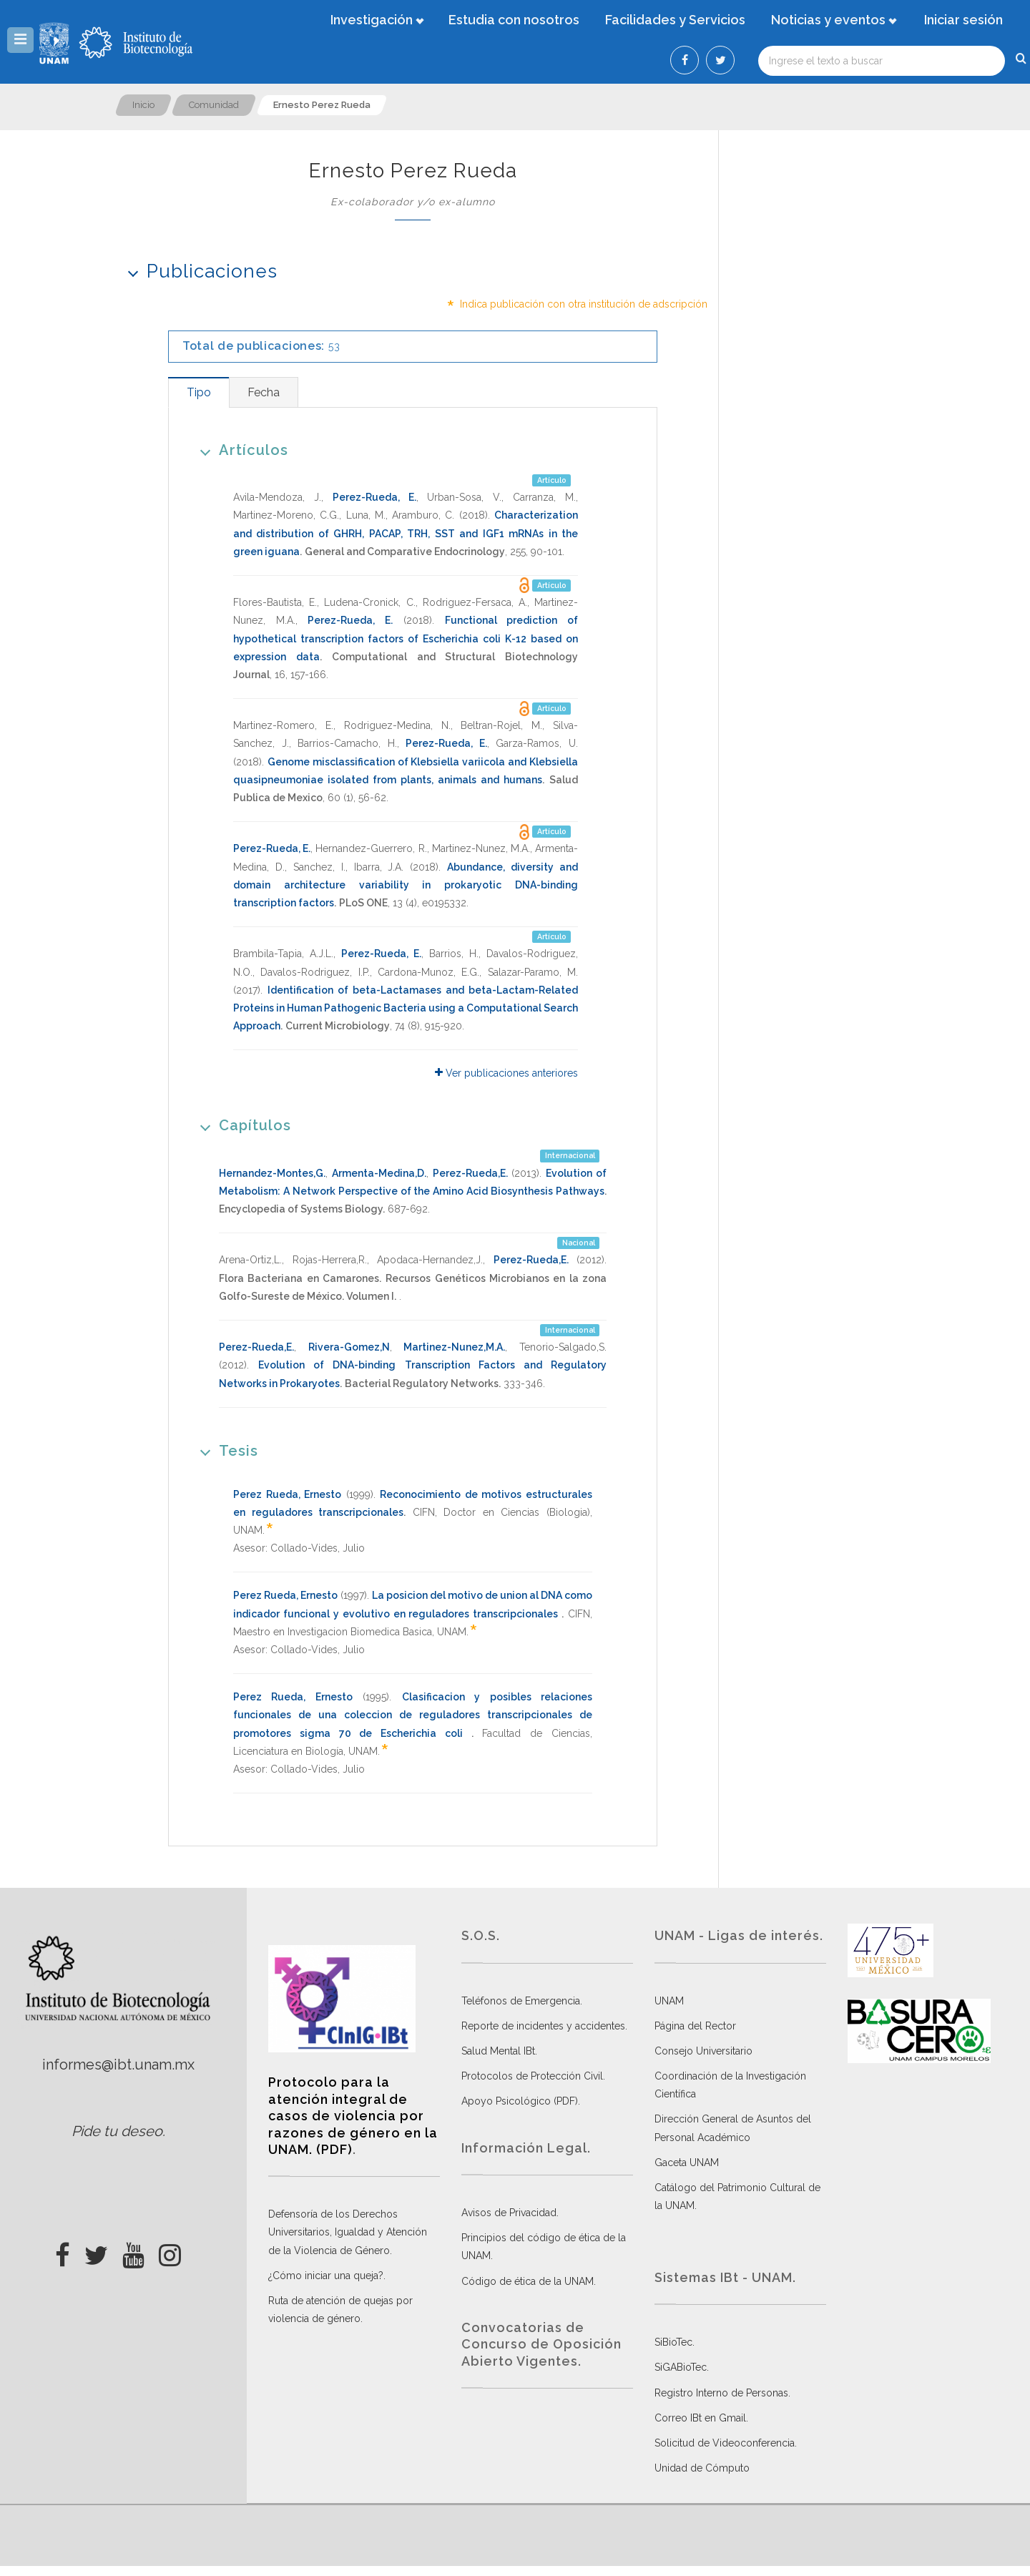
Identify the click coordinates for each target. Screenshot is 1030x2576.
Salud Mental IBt (498, 2051)
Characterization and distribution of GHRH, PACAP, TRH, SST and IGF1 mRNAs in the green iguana (405, 533)
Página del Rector (695, 2026)
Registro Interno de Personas (721, 2393)
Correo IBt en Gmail (700, 2418)
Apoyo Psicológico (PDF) (519, 2101)
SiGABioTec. (681, 2367)
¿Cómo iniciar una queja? (325, 2275)
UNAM (669, 2001)
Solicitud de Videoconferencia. (725, 2443)
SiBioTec (673, 2342)
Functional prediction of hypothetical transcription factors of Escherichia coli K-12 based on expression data (405, 638)
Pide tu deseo (117, 2131)
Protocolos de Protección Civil (532, 2076)
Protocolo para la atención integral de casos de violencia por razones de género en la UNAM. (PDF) (353, 2116)
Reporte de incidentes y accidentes (543, 2026)
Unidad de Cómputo (702, 2468)
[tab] (198, 392)
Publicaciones (198, 271)
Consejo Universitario (703, 2051)
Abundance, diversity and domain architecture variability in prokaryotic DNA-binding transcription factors (405, 885)
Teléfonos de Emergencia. (521, 2001)
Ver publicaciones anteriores (506, 1073)
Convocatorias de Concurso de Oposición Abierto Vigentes (541, 2344)
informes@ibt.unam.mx (118, 2064)
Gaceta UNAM (686, 2162)
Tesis (224, 1450)
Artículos (239, 449)
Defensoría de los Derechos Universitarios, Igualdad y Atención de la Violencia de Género (347, 2232)
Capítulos (240, 1125)
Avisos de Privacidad (508, 2212)
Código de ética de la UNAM (527, 2281)
